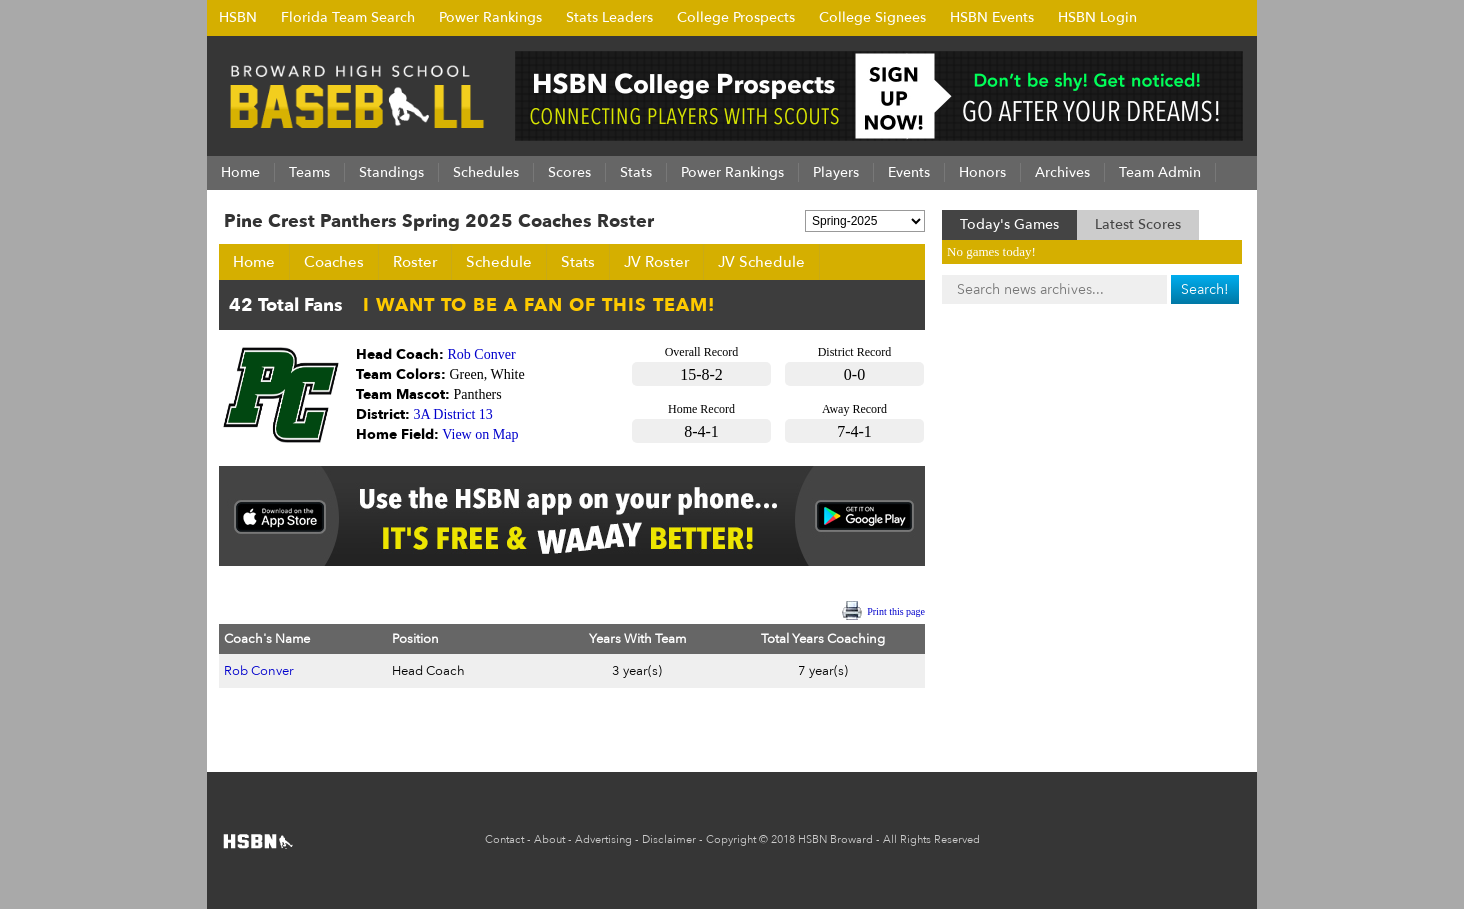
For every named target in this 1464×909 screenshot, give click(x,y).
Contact (504, 839)
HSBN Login (1097, 17)
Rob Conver (482, 354)
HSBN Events (992, 17)
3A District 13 (453, 414)
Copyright (731, 839)
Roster (415, 262)
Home (254, 262)
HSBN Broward (835, 839)
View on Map (480, 434)
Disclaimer (669, 839)
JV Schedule (761, 262)
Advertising (603, 839)
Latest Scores (1138, 224)
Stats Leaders (609, 17)
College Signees (872, 17)
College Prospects (736, 17)
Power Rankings (490, 17)
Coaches (334, 262)
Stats (578, 262)
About (549, 839)
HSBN (238, 17)
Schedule (499, 262)
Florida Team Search (348, 17)
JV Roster (656, 262)
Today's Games (1009, 224)
